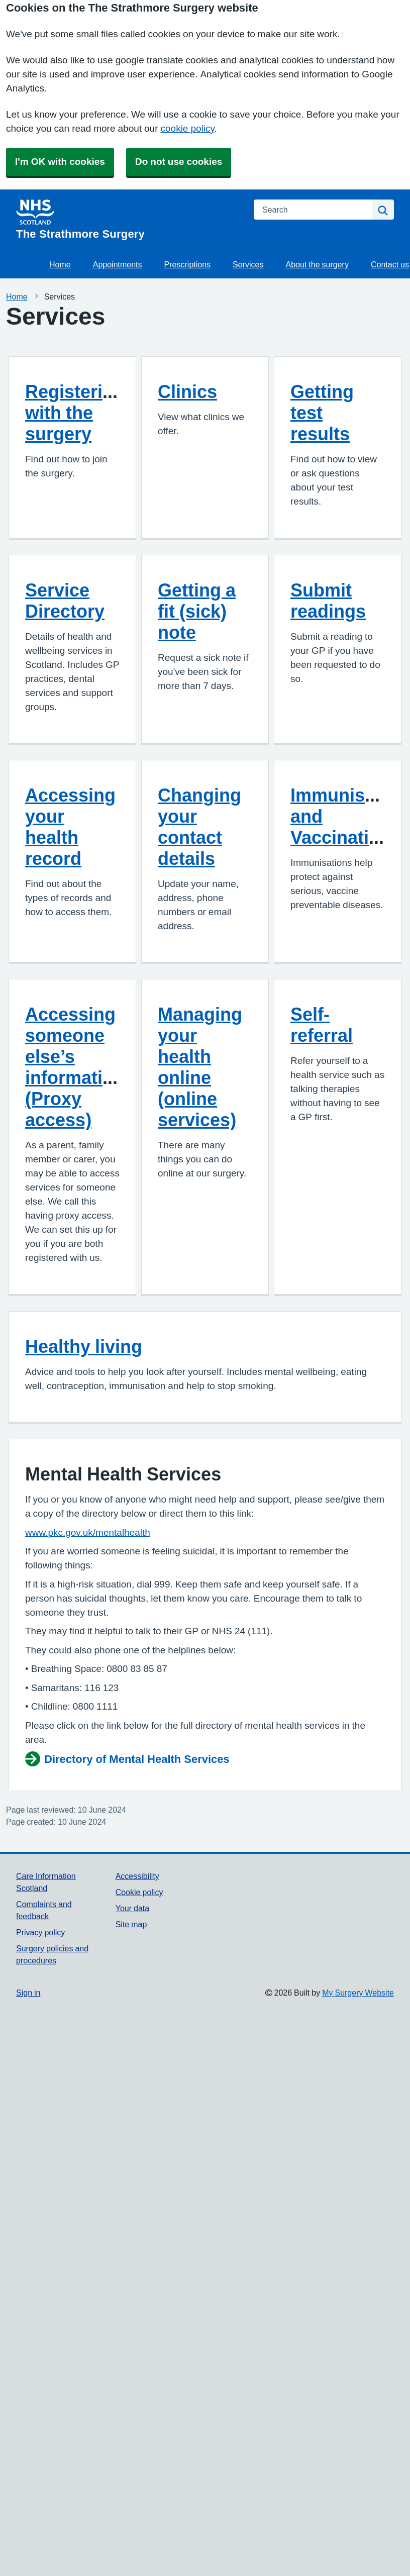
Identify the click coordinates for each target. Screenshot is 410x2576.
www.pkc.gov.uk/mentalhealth (87, 1532)
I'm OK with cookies (60, 161)
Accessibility (137, 1876)
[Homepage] (129, 220)
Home (60, 264)
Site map (131, 1924)
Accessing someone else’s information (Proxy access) (75, 1067)
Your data (132, 1908)
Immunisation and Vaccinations (349, 816)
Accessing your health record (70, 826)
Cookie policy (139, 1892)
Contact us (390, 264)
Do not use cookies (178, 161)
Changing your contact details (199, 826)
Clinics (187, 391)
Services (248, 264)
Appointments (117, 264)
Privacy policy (40, 1932)
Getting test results (322, 412)
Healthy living (83, 1346)
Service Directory (65, 600)
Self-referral (321, 1024)
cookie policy (188, 128)
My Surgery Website (358, 1993)
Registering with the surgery (75, 412)
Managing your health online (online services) (200, 1067)
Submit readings (328, 600)
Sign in (28, 1993)
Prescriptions (187, 264)
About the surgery (317, 264)
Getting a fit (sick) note (197, 611)
